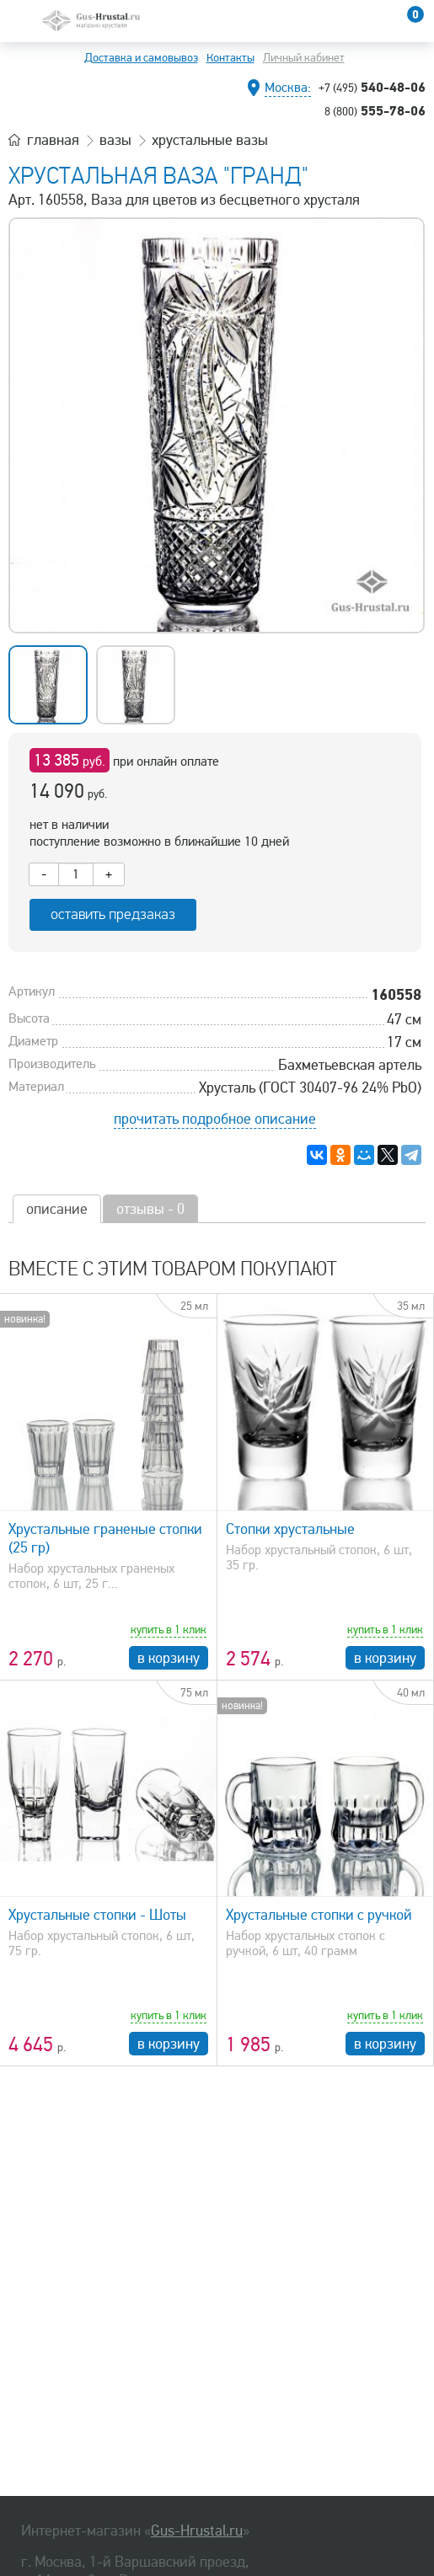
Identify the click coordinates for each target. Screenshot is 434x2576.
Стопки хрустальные (290, 1529)
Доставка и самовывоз (141, 58)
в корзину (168, 1658)
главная (53, 140)
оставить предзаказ (113, 914)
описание (57, 1209)
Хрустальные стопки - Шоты (97, 1914)
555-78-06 (375, 110)
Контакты (230, 58)
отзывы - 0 (150, 1209)
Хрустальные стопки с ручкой (319, 1914)
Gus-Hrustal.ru (197, 2530)
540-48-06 (372, 86)
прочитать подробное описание (215, 1118)
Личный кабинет (304, 58)
